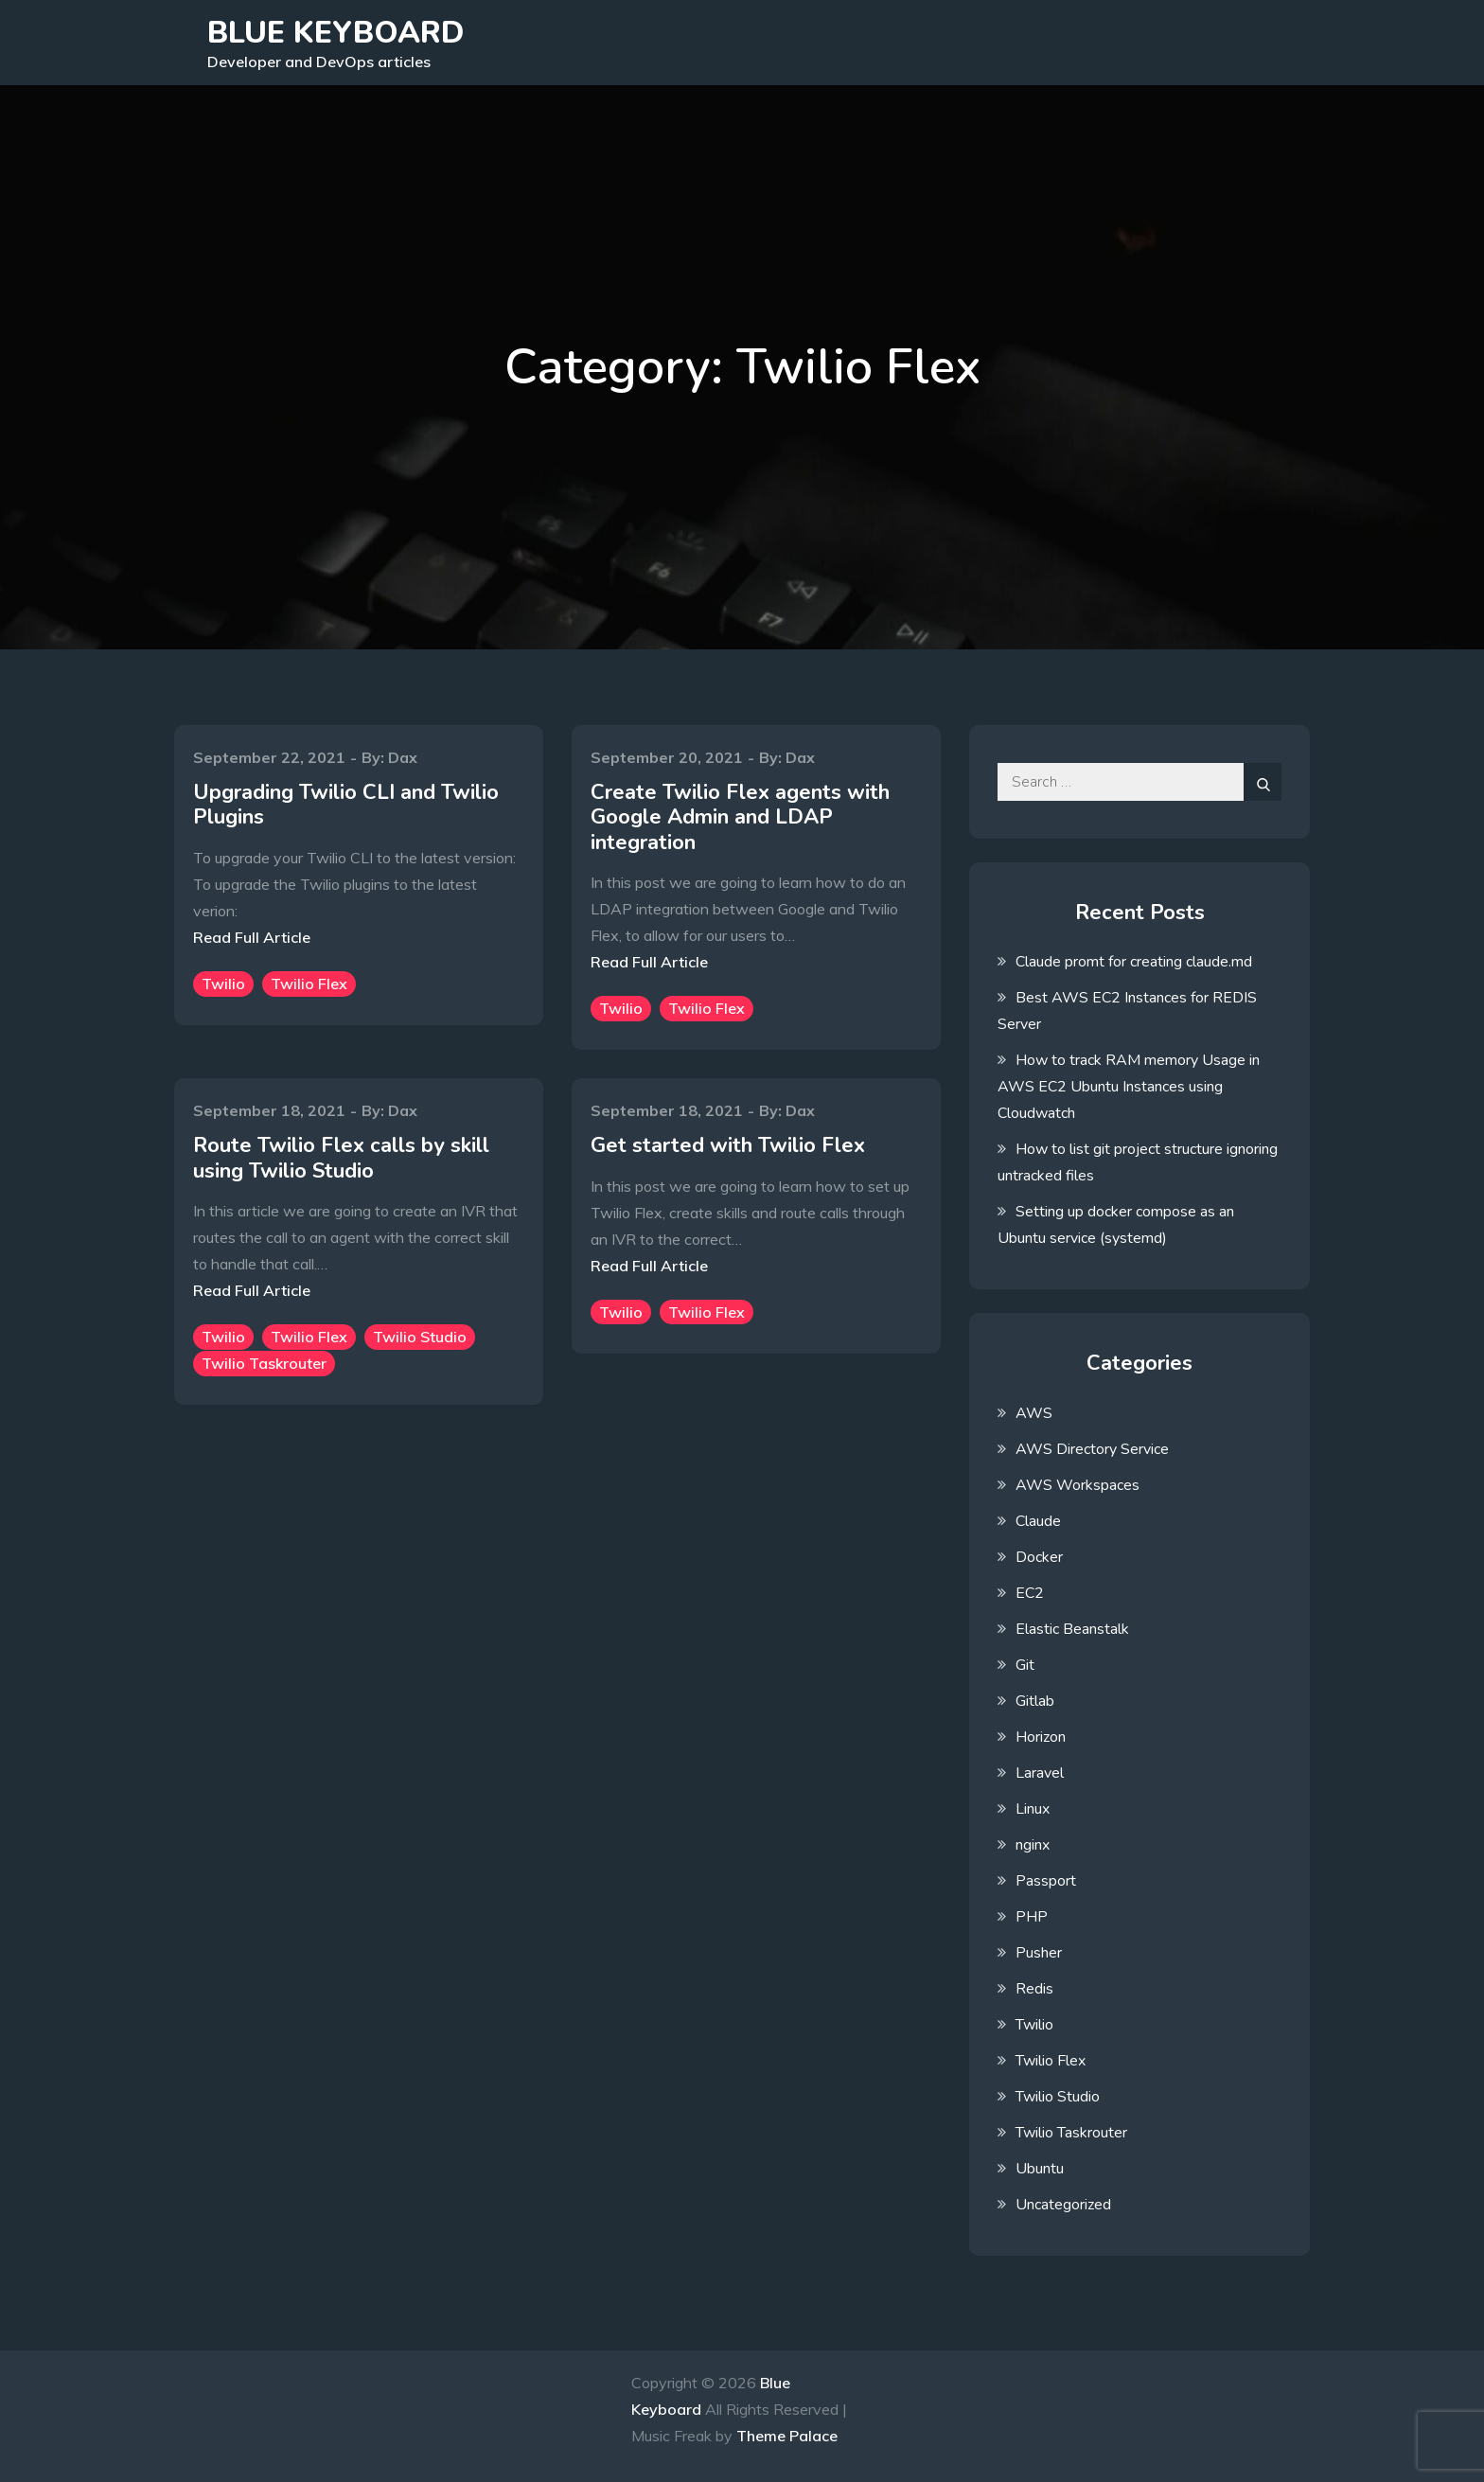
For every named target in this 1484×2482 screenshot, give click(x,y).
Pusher (1039, 1952)
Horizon (1041, 1737)
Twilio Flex (309, 983)
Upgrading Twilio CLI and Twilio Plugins (346, 804)
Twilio (223, 983)
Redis (1034, 1988)
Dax (402, 757)
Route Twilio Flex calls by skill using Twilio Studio (341, 1157)
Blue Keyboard (335, 32)
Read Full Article (251, 937)
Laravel (1040, 1773)
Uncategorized (1063, 2204)
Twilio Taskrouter (264, 1363)
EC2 (1030, 1593)
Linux (1033, 1809)
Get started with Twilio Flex (728, 1145)
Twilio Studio (420, 1336)
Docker (1039, 1557)
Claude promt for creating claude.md (1134, 961)
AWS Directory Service (1092, 1449)
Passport (1046, 1880)
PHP (1032, 1916)
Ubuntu (1040, 2168)
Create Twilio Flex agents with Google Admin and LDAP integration (740, 817)
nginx (1033, 1845)
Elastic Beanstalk (1072, 1629)
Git (1025, 1665)
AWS (1034, 1413)
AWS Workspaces (1078, 1485)
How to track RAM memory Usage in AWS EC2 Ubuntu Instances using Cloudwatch (1129, 1087)
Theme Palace (787, 2435)
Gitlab (1035, 1701)
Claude (1038, 1521)
